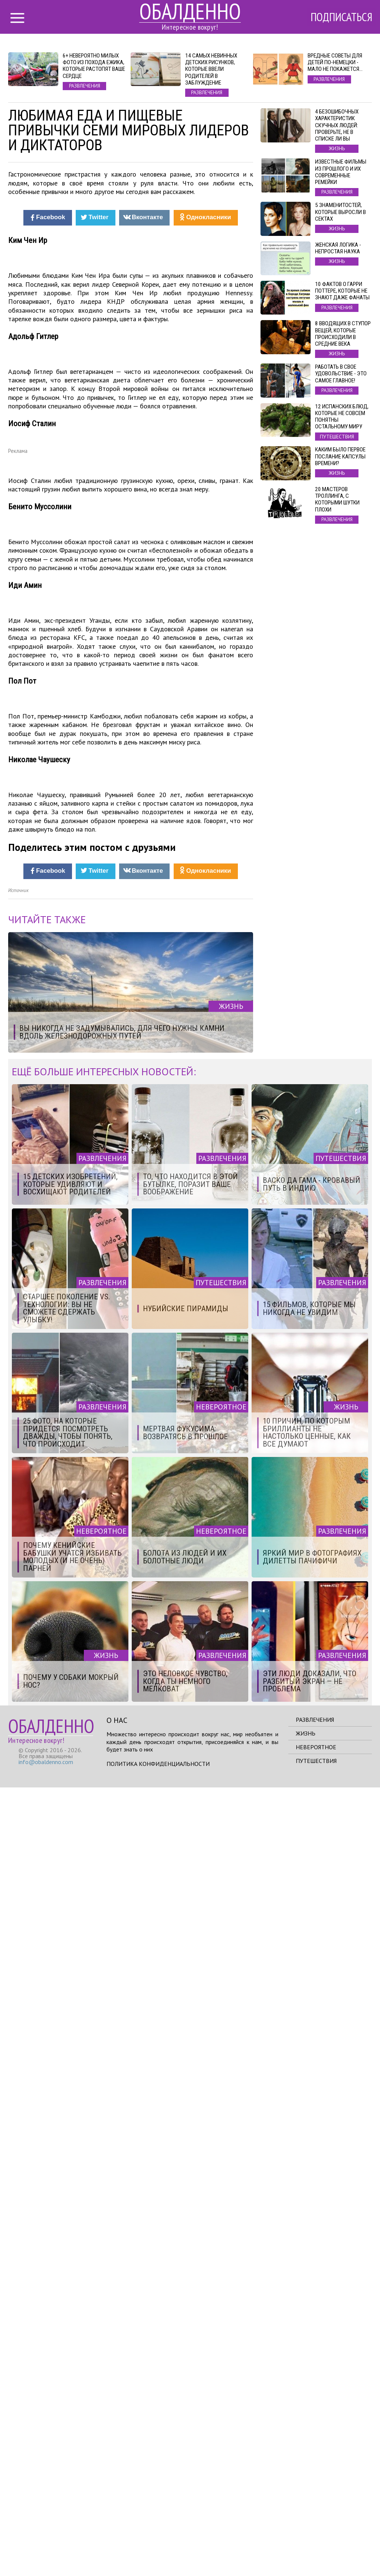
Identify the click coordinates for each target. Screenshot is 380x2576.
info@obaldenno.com (46, 2550)
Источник (18, 1679)
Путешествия (316, 2549)
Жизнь (305, 2522)
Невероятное (316, 2536)
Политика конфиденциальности (158, 2552)
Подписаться (340, 17)
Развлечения (315, 2508)
